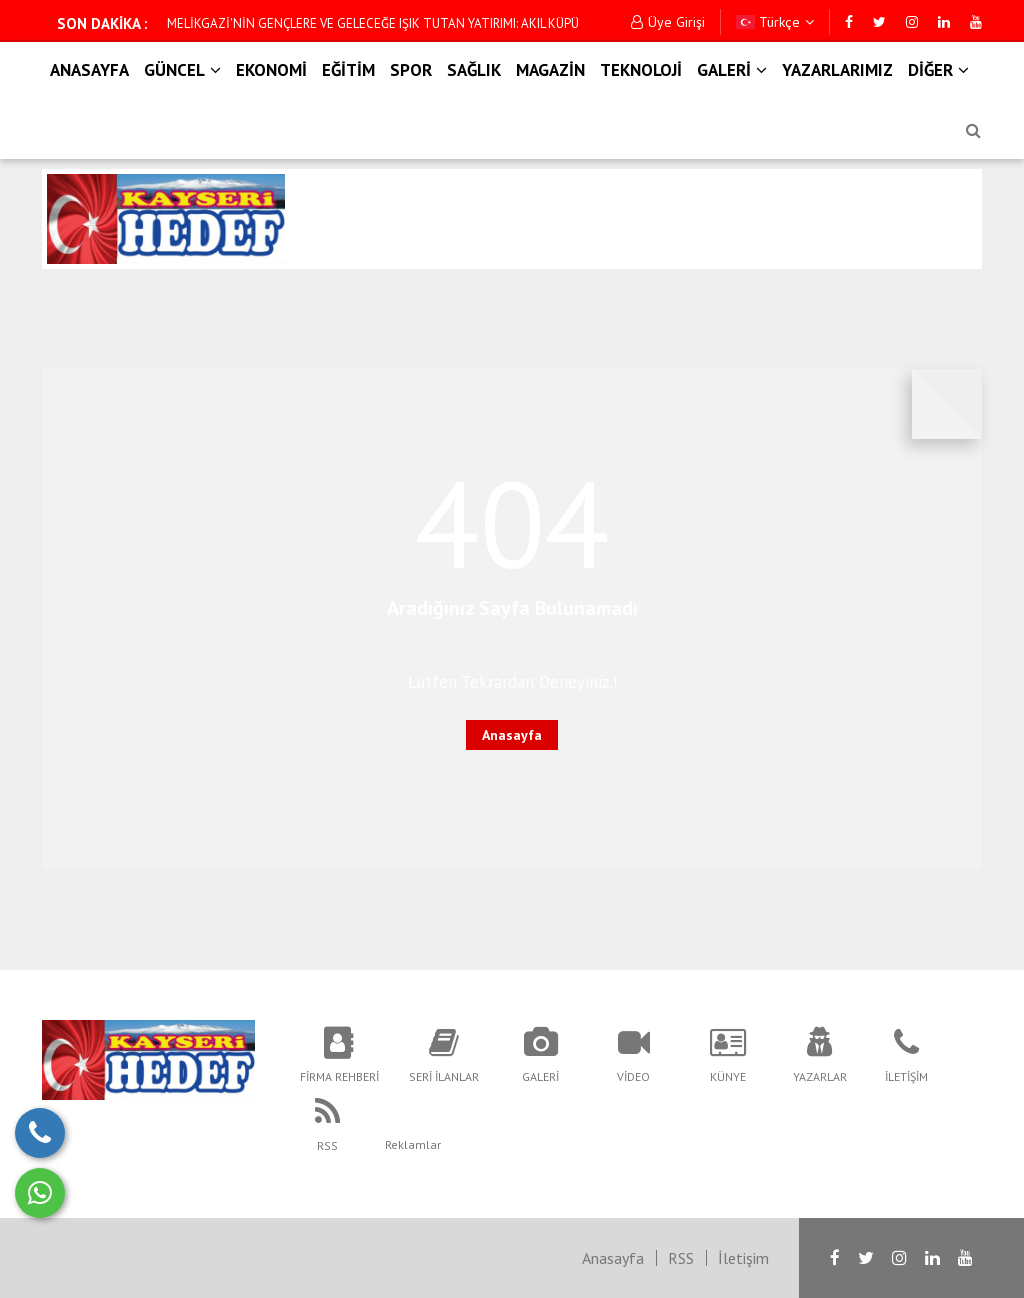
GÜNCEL (182, 70)
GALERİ (732, 70)
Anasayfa (512, 735)
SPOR (411, 70)
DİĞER (938, 70)
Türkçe (775, 22)
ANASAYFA (89, 70)
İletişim (743, 1258)
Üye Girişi (668, 22)
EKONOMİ (271, 70)
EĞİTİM (348, 70)
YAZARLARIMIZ (837, 70)
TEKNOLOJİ (641, 70)
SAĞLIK (474, 70)
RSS (681, 1258)
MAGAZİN (550, 70)
